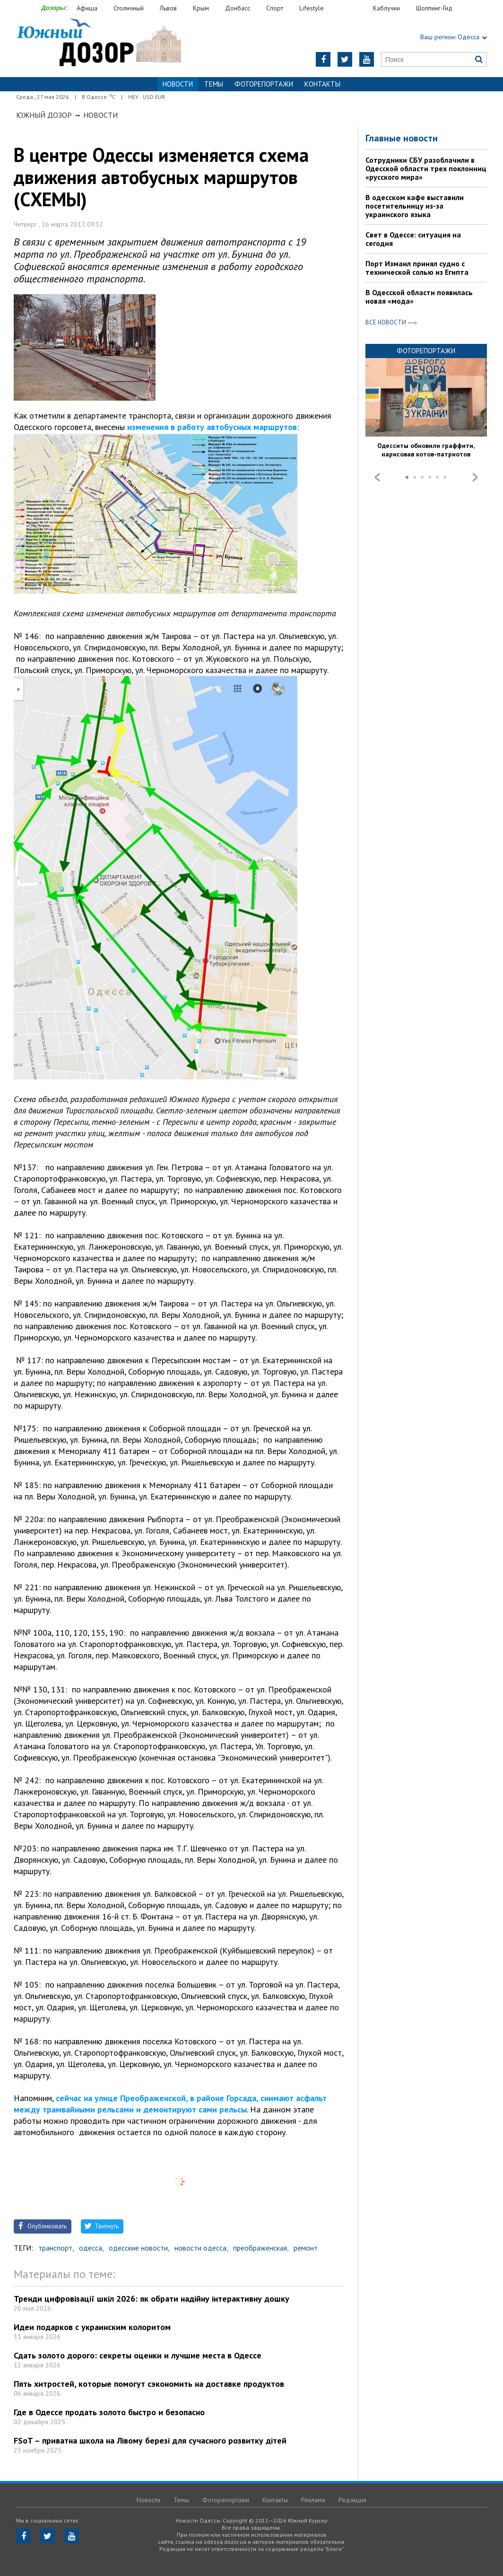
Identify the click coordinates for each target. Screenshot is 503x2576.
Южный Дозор (44, 115)
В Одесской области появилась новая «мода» (419, 297)
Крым (201, 8)
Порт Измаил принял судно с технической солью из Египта (416, 268)
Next (475, 477)
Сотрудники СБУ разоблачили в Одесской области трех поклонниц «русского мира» (425, 168)
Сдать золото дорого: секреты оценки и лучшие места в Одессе (137, 2355)
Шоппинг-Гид (434, 8)
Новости (100, 115)
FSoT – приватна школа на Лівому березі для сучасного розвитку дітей (150, 2440)
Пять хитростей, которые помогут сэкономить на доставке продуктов (149, 2383)
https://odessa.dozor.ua (98, 43)
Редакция (352, 2500)
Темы (213, 83)
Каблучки (386, 8)
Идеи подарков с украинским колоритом (92, 2327)
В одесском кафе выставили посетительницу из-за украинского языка (414, 206)
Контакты (322, 83)
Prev (377, 477)
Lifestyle (311, 8)
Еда (353, 8)
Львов (168, 8)
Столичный (128, 8)
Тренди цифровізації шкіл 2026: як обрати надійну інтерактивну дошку (151, 2298)
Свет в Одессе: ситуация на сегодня (413, 239)
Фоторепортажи (263, 83)
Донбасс (237, 8)
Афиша (87, 8)
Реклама (313, 2500)
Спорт (274, 8)
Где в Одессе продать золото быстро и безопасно (109, 2412)
